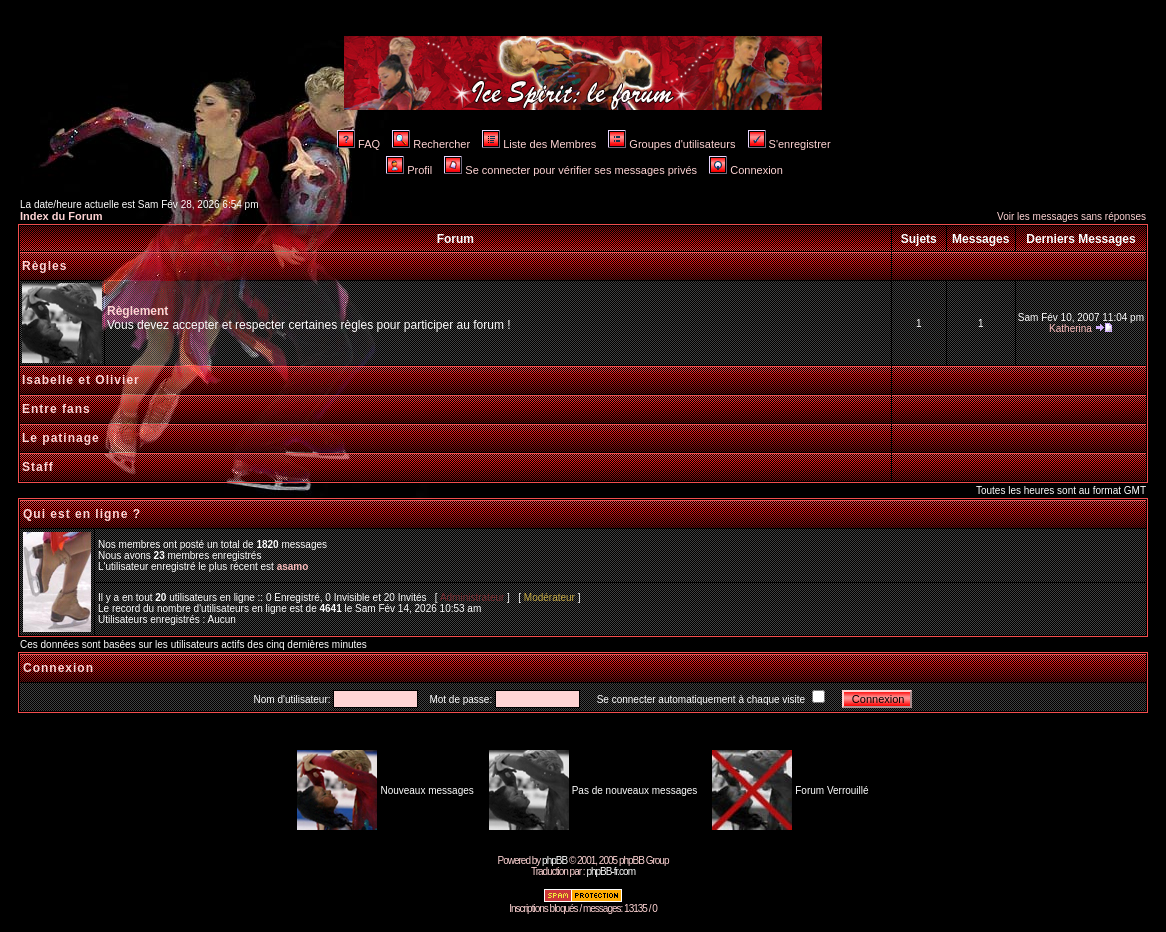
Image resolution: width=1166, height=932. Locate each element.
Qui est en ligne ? (82, 514)
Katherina (1070, 328)
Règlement (137, 311)
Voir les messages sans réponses (1071, 216)
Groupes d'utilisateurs (671, 144)
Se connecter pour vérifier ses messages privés (570, 170)
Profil (409, 170)
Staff (38, 467)
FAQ (358, 144)
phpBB (554, 860)
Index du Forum (61, 216)
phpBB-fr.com (610, 871)
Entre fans (56, 409)
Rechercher (431, 144)
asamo (293, 566)
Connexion (746, 170)
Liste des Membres (539, 144)
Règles (44, 266)
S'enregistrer (789, 144)
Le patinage (61, 438)
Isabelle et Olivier (81, 380)
